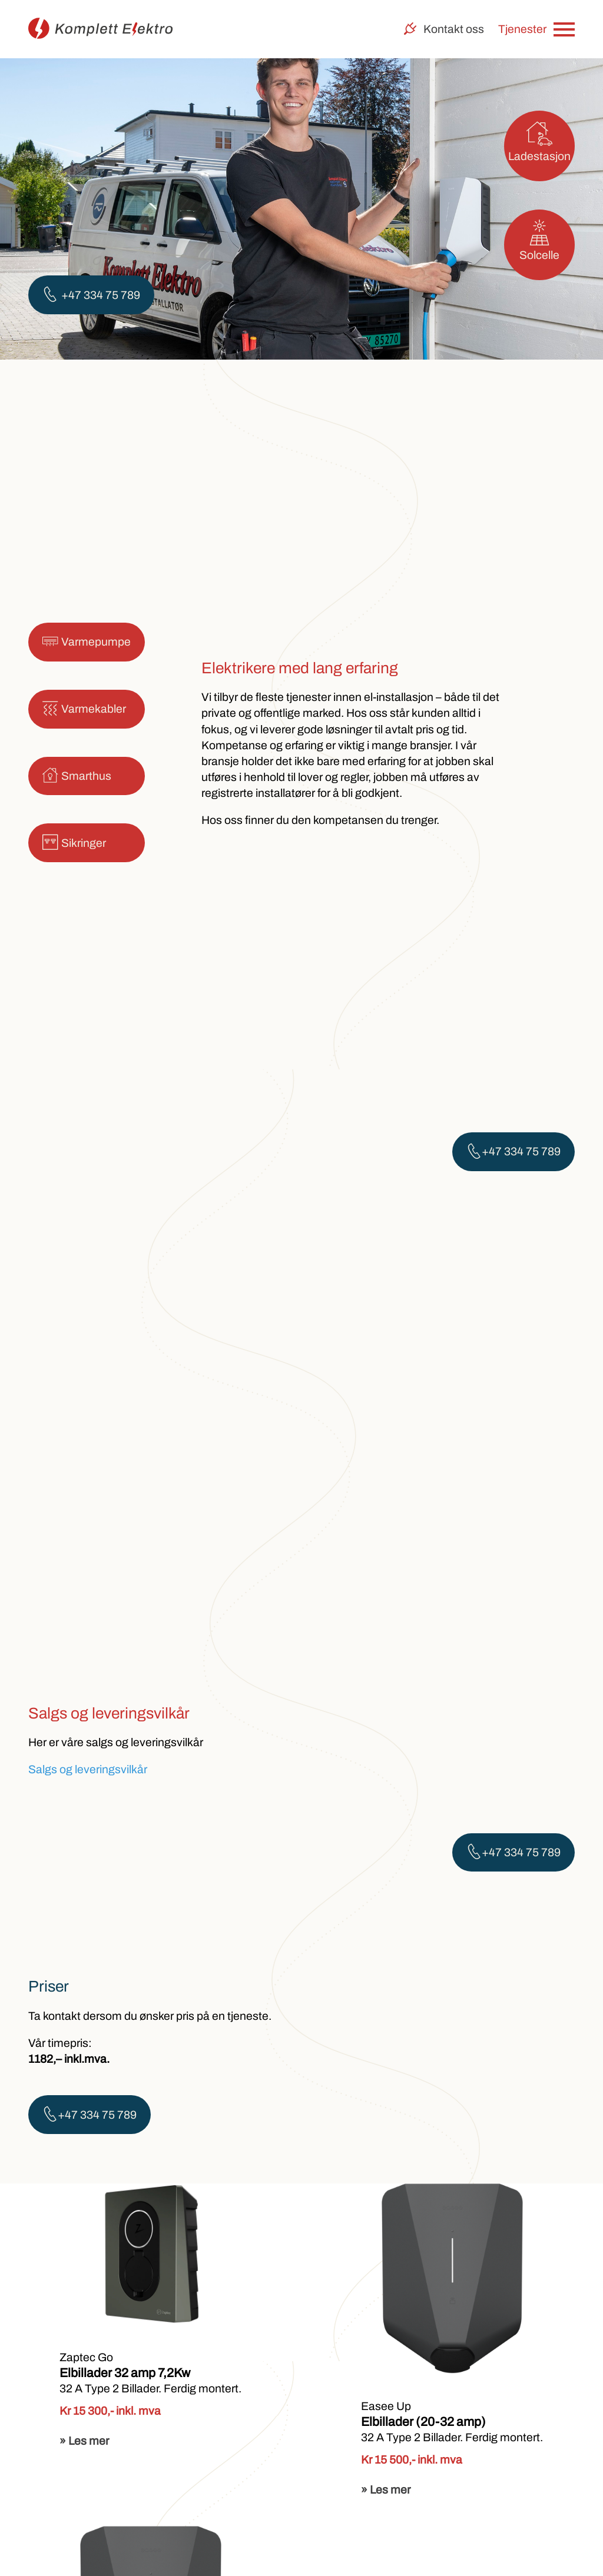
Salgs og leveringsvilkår (87, 1769)
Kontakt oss (444, 29)
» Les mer (84, 2441)
